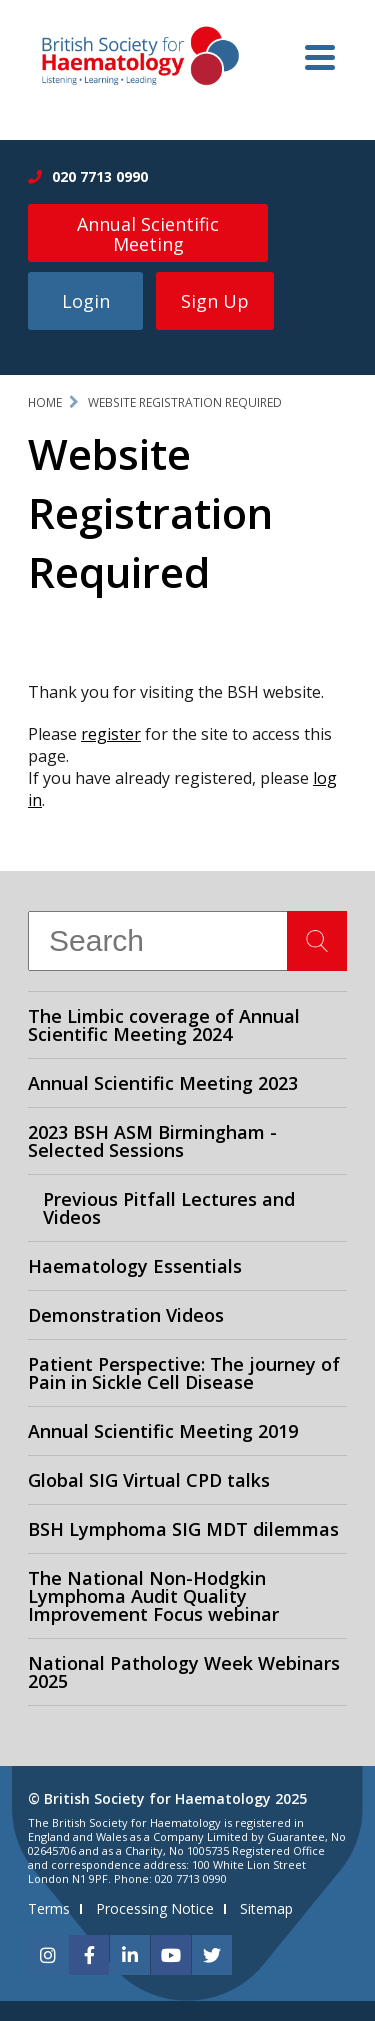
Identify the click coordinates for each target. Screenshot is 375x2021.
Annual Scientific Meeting (148, 234)
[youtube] (171, 1955)
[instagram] (48, 1955)
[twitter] (212, 1955)
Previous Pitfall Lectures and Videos (169, 1208)
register (111, 734)
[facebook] (89, 1955)
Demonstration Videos (126, 1315)
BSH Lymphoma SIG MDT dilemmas (183, 1529)
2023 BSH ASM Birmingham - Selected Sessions (152, 1141)
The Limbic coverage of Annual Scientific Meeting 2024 (164, 1025)
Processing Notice (155, 1908)
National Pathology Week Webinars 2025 (184, 1672)
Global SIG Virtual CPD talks (149, 1480)
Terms (49, 1908)
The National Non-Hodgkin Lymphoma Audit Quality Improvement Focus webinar (153, 1596)
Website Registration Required (185, 402)
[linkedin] (130, 1955)
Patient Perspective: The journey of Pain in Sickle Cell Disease (184, 1373)
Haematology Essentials (135, 1266)
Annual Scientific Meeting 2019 (163, 1431)
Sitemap (266, 1908)
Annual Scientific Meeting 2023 (163, 1083)
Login (86, 301)
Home (45, 402)
